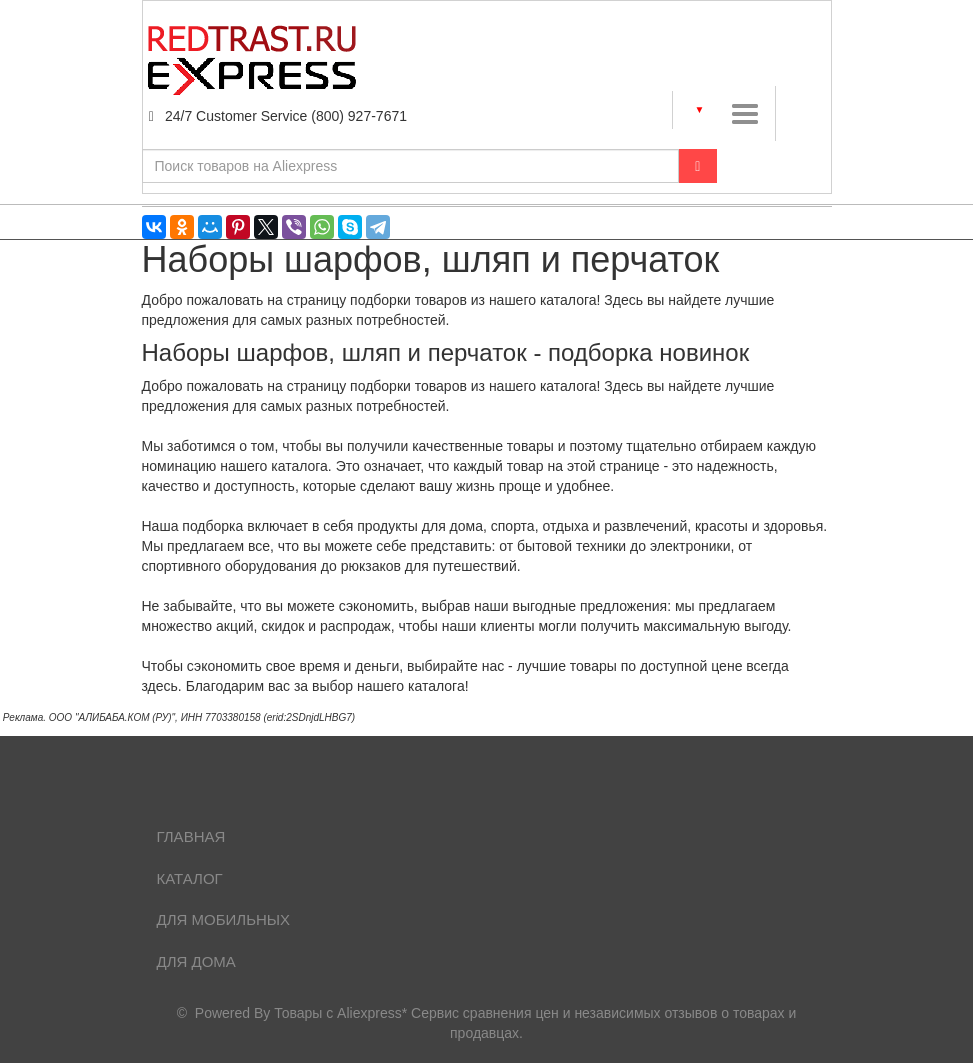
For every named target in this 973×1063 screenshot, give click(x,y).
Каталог (190, 878)
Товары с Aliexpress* (340, 1013)
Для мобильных (224, 919)
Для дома (196, 961)
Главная (191, 836)
